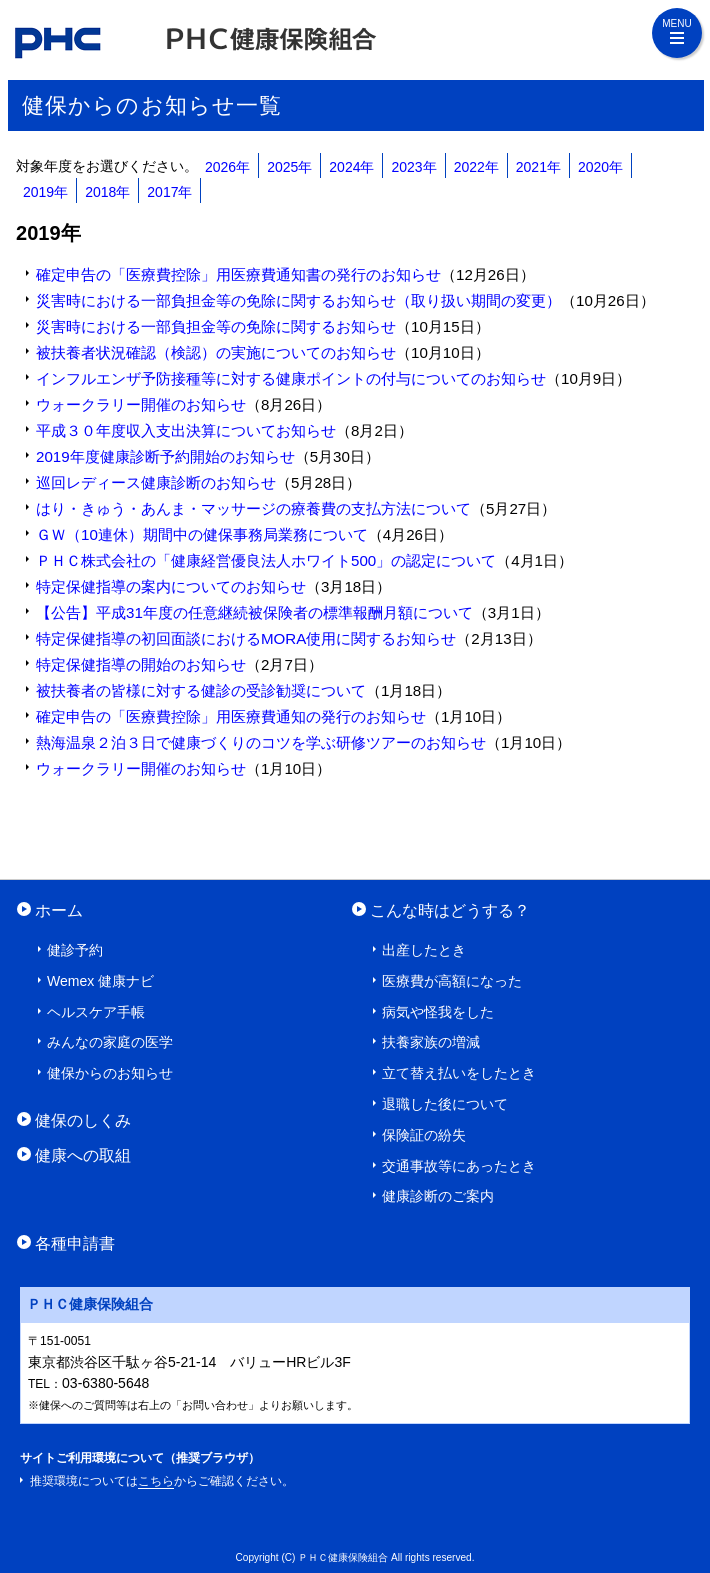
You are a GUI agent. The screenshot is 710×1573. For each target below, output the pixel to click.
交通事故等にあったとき (459, 1166)
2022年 (476, 167)
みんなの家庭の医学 (110, 1042)
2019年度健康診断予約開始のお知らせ (165, 456)
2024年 (351, 167)
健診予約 (75, 950)
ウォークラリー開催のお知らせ (141, 404)
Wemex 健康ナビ (100, 981)
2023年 (413, 167)
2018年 (107, 192)
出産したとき (424, 950)
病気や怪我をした (438, 1012)
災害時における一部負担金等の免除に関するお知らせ (216, 326)
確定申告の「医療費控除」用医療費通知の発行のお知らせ (231, 716)
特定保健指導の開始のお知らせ (141, 664)
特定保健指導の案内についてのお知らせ (171, 586)
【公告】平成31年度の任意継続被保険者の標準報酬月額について (254, 612)
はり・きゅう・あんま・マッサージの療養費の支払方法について (253, 508)
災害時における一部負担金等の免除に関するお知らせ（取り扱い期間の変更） (298, 300)
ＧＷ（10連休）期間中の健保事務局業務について (202, 534)
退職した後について (445, 1104)
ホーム (59, 910)
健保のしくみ (83, 1120)
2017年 (169, 192)
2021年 (538, 167)
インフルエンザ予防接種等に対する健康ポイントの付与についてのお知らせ (291, 378)
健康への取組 (83, 1155)
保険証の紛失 (424, 1135)
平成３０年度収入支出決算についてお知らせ (186, 430)
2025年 (289, 167)
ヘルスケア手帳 (96, 1012)
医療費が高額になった (452, 981)
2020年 (600, 167)
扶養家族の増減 (431, 1042)
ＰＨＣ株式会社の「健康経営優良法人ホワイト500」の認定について (266, 560)
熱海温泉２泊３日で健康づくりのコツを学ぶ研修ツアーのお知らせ (261, 742)
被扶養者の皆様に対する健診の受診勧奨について (201, 690)
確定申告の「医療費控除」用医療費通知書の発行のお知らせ (238, 274)
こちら (156, 1481)
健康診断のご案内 (438, 1196)
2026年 (227, 167)
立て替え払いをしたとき (459, 1073)
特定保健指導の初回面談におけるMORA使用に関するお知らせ (246, 638)
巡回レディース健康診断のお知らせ (156, 482)
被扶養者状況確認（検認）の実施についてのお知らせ (216, 352)
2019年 (45, 192)
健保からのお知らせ (110, 1073)
